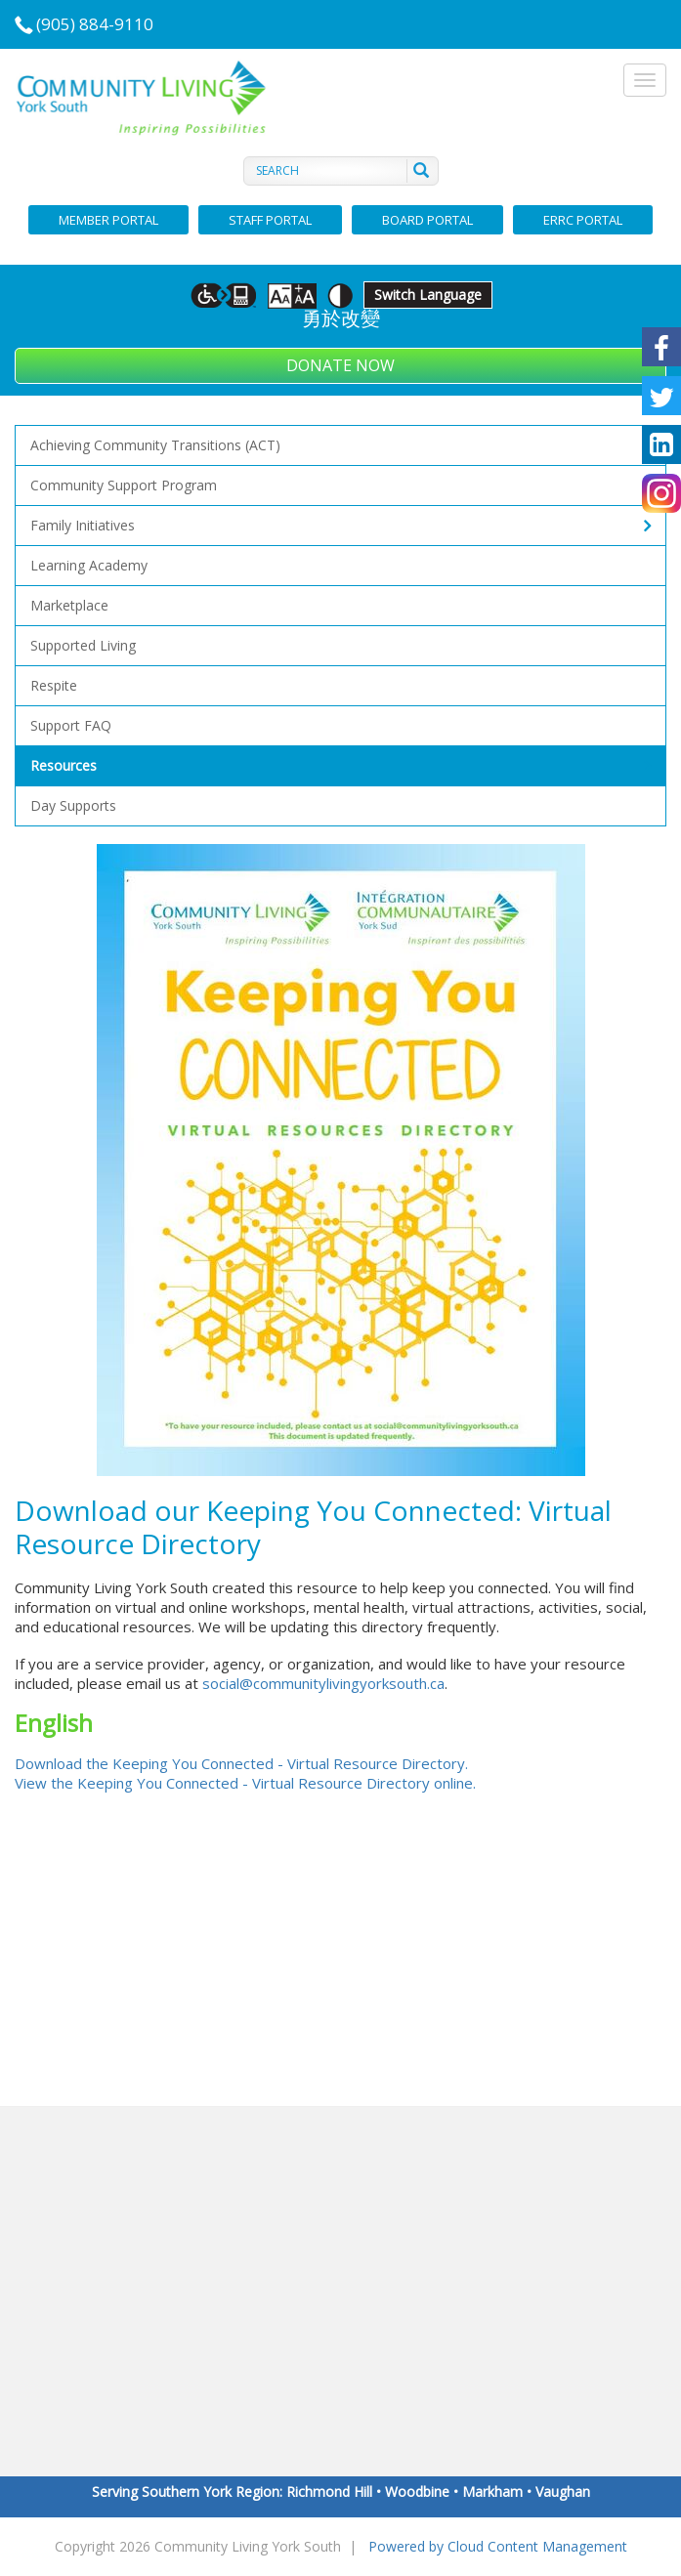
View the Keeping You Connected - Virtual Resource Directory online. (245, 1783)
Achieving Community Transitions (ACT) (155, 445)
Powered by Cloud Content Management (497, 2546)
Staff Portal (270, 220)
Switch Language (428, 294)
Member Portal (108, 220)
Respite (53, 685)
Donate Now (340, 365)
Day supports (73, 805)
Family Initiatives (340, 525)
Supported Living (83, 645)
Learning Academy (89, 565)
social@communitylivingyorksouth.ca (323, 1683)
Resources (340, 766)
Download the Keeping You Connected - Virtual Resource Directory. (241, 1763)
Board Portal (427, 220)
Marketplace (69, 605)
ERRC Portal (582, 220)
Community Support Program (123, 485)
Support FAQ (70, 725)
